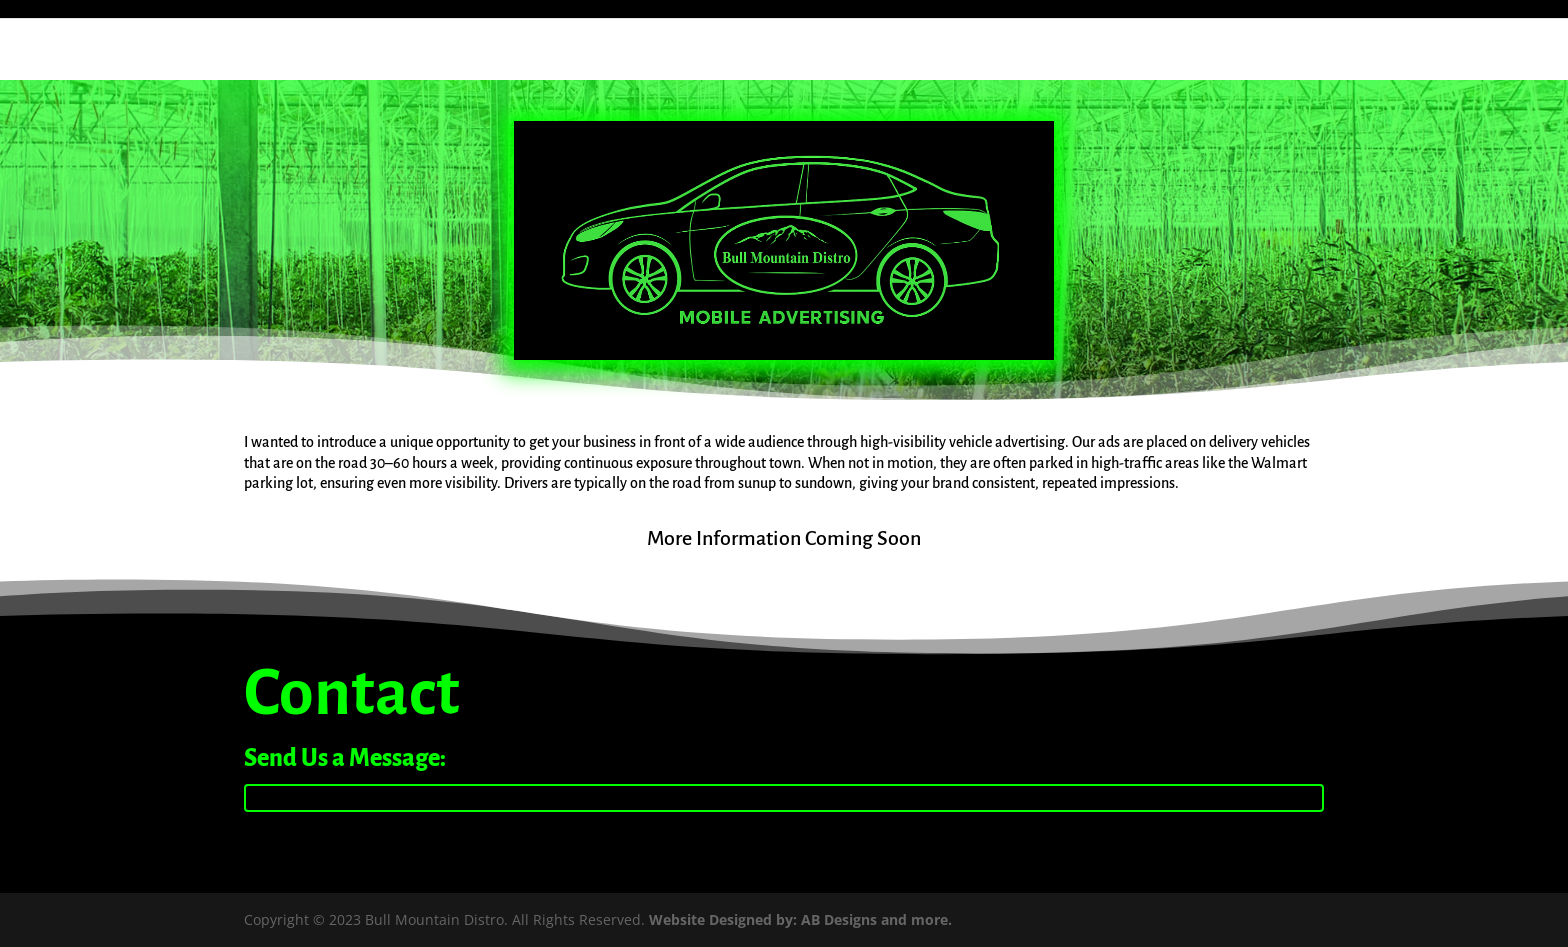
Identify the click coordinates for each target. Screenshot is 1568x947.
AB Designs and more (874, 919)
